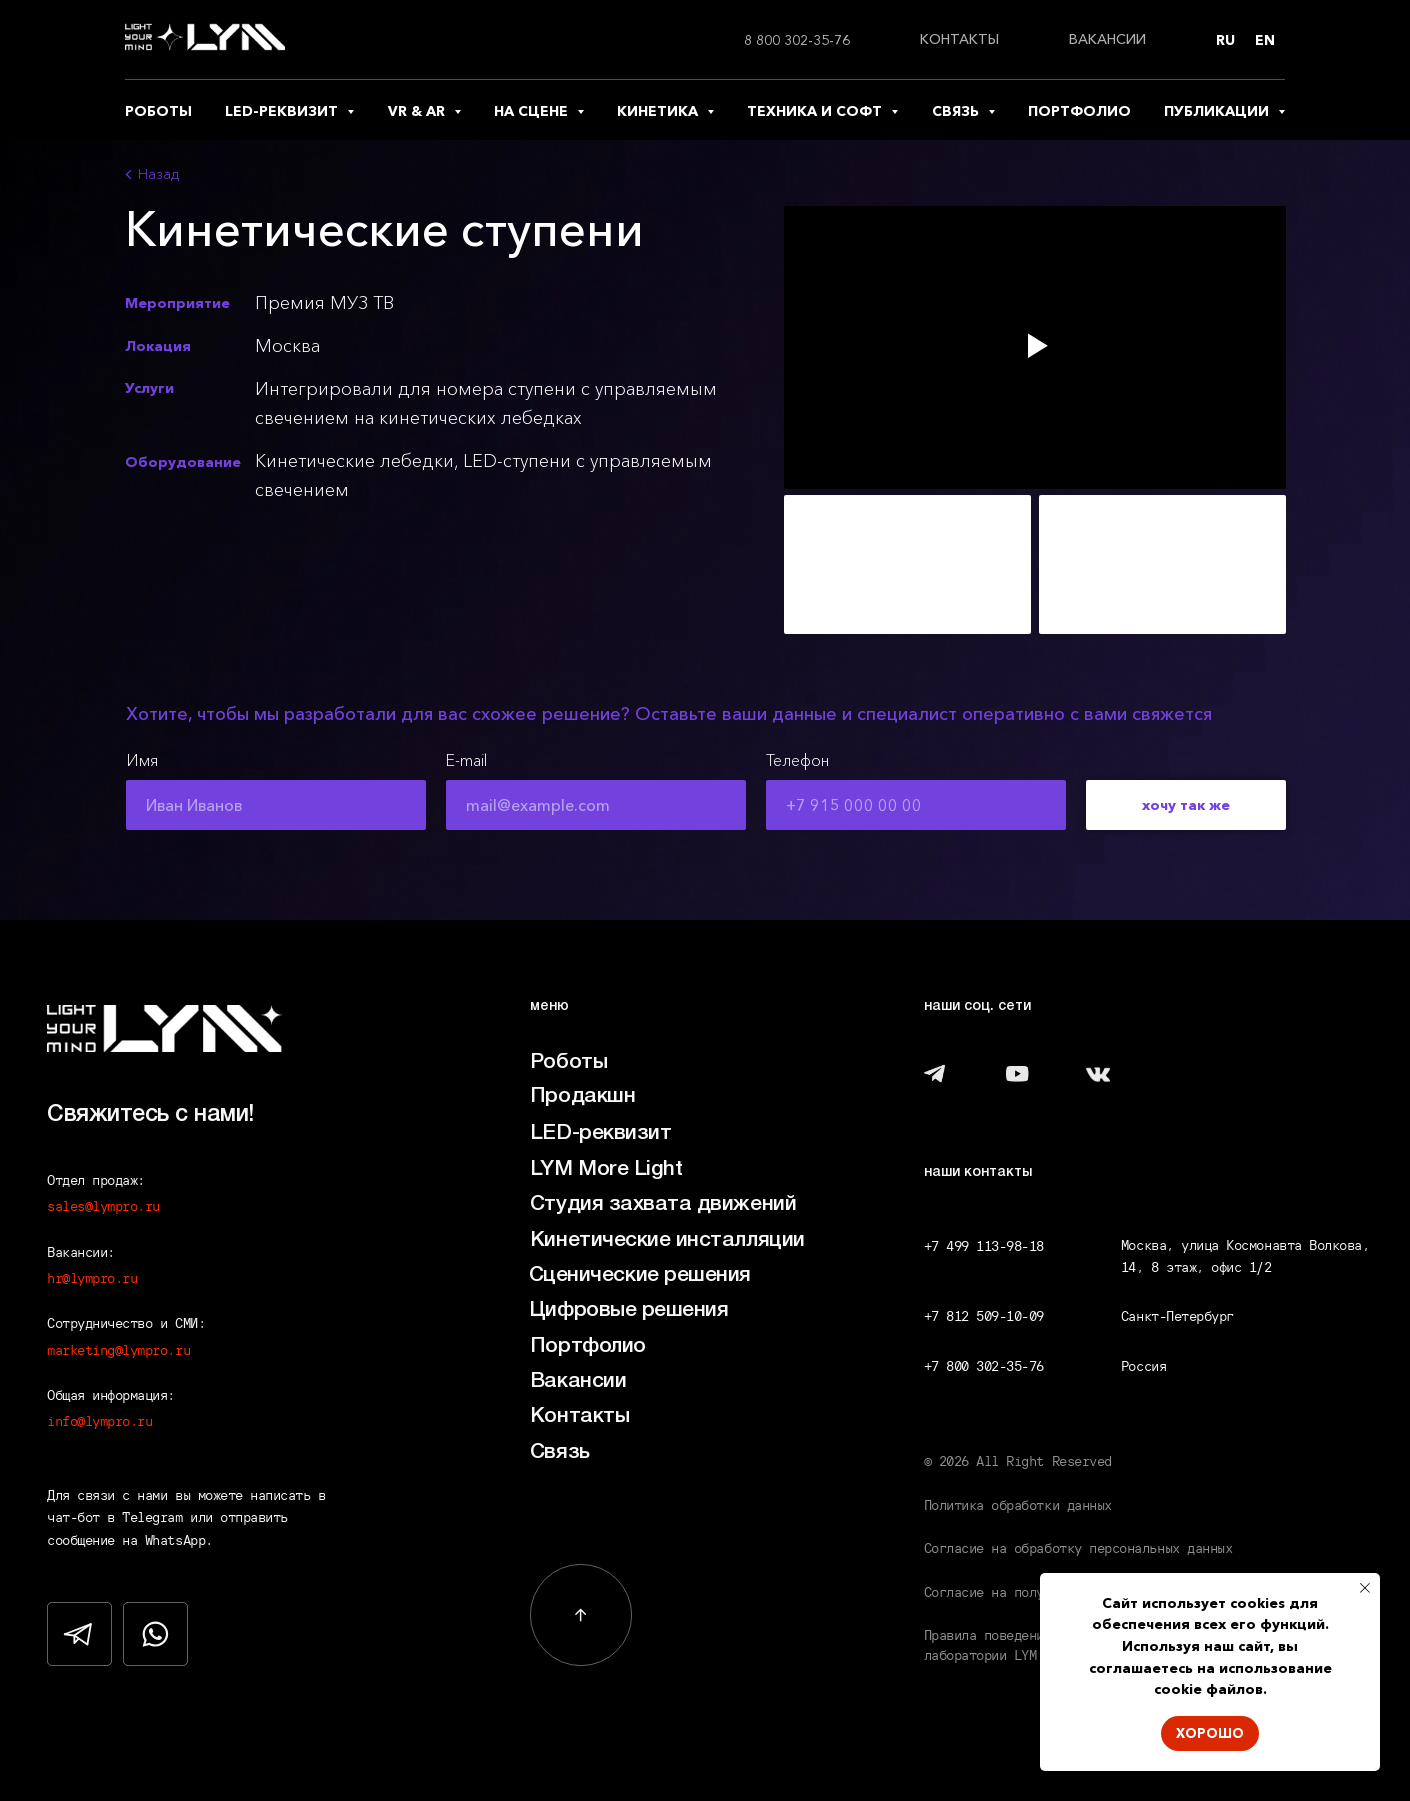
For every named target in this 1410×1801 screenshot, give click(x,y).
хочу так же (1186, 805)
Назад (158, 174)
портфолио (1079, 111)
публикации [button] (1218, 111)
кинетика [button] (659, 111)
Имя (142, 760)
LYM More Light (606, 1169)
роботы (158, 111)
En (1265, 40)
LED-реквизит (600, 1133)
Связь (560, 1452)
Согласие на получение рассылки (1037, 1592)
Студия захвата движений (663, 1204)
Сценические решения (640, 1275)
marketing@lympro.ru (118, 1350)
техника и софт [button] (816, 111)
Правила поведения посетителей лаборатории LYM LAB (1033, 1645)
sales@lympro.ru (103, 1206)
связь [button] (957, 111)
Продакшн (582, 1096)
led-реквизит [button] (283, 111)
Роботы (568, 1062)
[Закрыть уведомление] (1365, 1588)
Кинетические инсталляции (667, 1240)
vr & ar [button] (418, 111)
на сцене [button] (533, 111)
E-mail (466, 760)
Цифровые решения (629, 1310)
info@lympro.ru (99, 1421)
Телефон (797, 760)
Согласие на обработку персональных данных (1078, 1548)
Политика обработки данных (1018, 1505)
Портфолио (588, 1346)
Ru (1225, 40)
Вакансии (578, 1381)
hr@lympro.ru (92, 1278)
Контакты (579, 1416)
